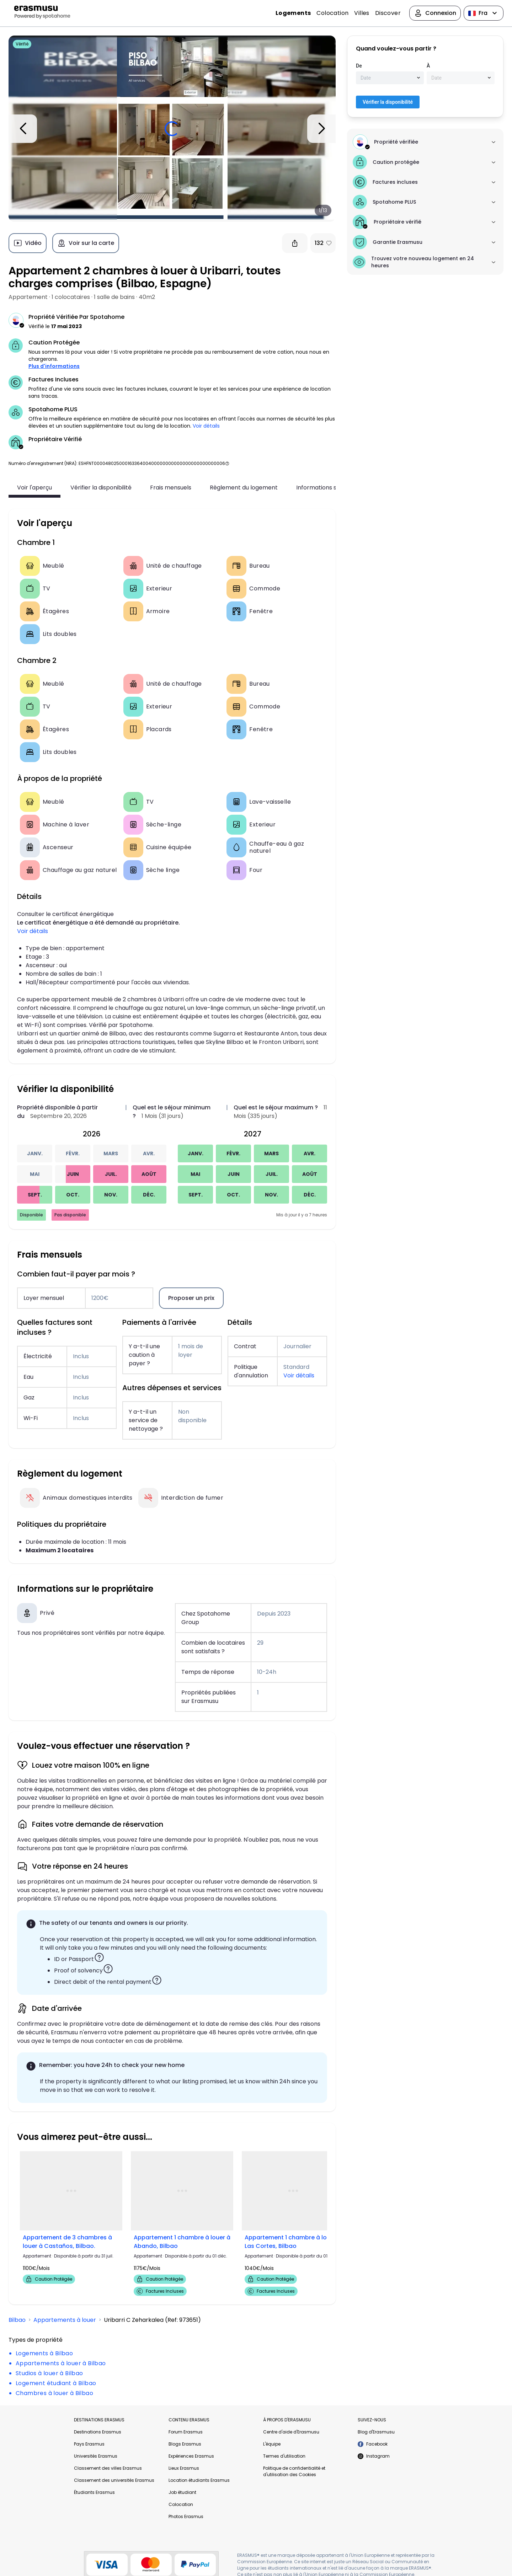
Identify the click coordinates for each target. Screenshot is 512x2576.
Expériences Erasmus (191, 2456)
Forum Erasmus (186, 2432)
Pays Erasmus (89, 2444)
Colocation (332, 13)
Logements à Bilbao (44, 2353)
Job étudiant (182, 2492)
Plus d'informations (54, 366)
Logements (293, 13)
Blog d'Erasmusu (376, 2432)
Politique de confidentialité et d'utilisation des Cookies (294, 2471)
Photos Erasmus (186, 2516)
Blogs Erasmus (185, 2444)
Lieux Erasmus (184, 2468)
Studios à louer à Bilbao (49, 2373)
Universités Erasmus (95, 2456)
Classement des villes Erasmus (108, 2468)
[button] (227, 463)
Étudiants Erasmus (94, 2492)
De (359, 66)
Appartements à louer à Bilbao (61, 2363)
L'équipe (272, 2444)
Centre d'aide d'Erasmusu (291, 2432)
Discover (388, 13)
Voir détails (206, 425)
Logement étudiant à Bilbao (56, 2383)
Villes (361, 13)
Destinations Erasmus (97, 2432)
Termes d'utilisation (284, 2456)
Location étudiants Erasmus (199, 2480)
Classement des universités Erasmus (114, 2480)
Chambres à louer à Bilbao (54, 2393)
